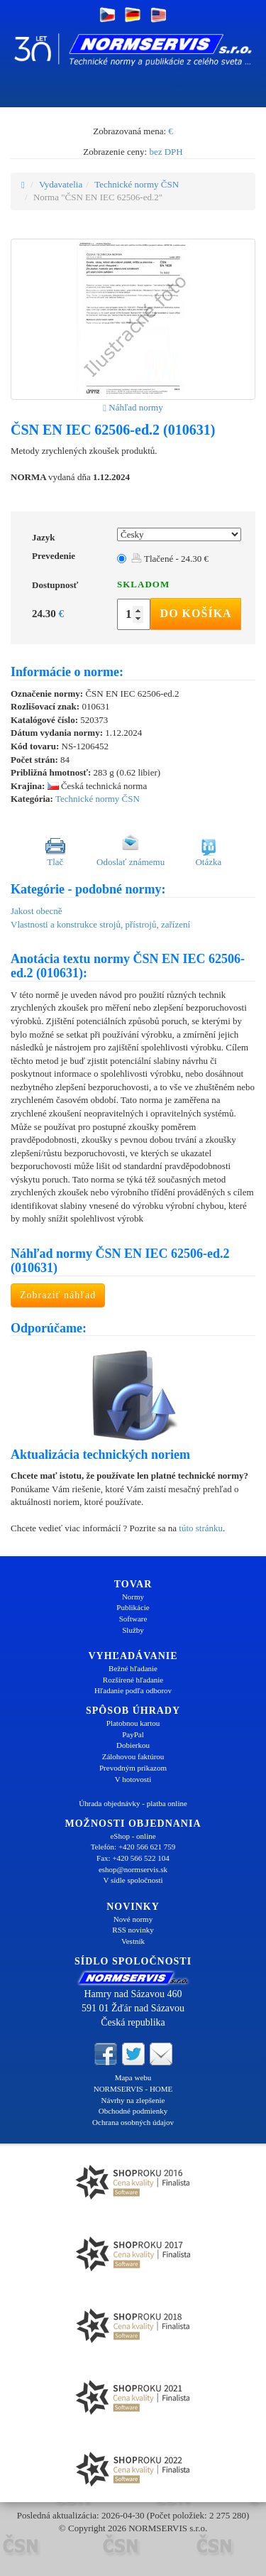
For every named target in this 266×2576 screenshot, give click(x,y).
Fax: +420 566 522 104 (133, 1858)
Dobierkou (133, 1745)
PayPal (133, 1734)
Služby (133, 1630)
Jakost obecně (36, 911)
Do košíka (196, 613)
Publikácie (132, 1607)
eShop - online (132, 1836)
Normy (133, 1596)
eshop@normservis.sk (133, 1869)
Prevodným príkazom (133, 1767)
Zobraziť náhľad (58, 1295)
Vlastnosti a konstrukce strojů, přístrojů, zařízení (100, 924)
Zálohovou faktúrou (133, 1756)
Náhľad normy (132, 407)
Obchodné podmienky (133, 2111)
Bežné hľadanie (133, 1668)
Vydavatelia (60, 184)
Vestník (133, 1941)
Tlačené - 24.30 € (170, 558)
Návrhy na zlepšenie (133, 2100)
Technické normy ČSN (136, 184)
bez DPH (165, 151)
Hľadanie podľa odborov (133, 1690)
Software (133, 1618)
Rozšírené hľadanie (133, 1679)
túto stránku (201, 1528)
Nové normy (133, 1919)
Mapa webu (133, 2077)
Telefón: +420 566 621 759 (133, 1846)
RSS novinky (132, 1929)
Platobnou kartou (133, 1723)
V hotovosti (133, 1779)
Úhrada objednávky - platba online (133, 1803)
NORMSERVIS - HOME (133, 2089)
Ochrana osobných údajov (133, 2122)
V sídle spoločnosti (132, 1880)
